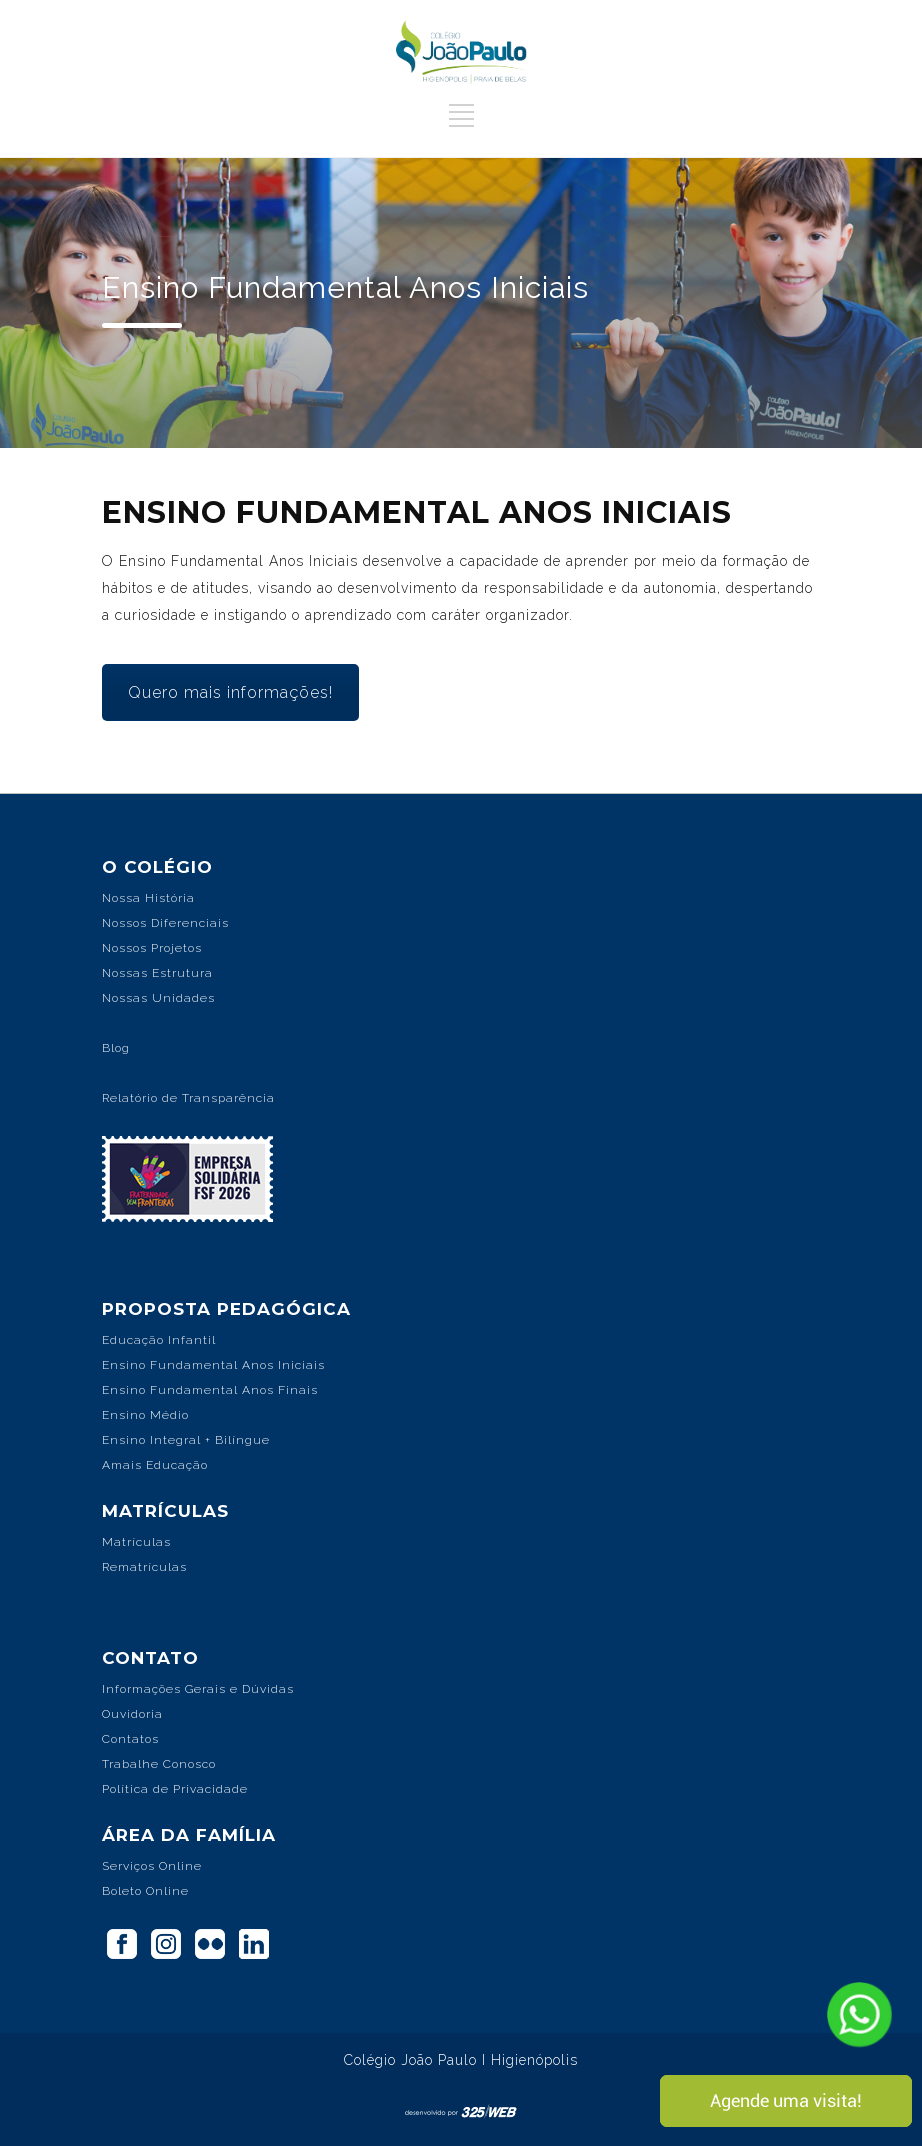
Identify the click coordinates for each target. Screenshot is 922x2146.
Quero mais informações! (230, 692)
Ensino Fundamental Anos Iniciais (213, 1365)
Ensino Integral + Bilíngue (186, 1440)
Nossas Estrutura (157, 973)
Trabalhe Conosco (159, 1764)
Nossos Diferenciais (165, 923)
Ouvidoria (132, 1714)
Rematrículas (144, 1567)
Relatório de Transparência (188, 1098)
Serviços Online (152, 1866)
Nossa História (148, 898)
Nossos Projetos (152, 948)
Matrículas (136, 1542)
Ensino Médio (145, 1415)
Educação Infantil (159, 1340)
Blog (116, 1048)
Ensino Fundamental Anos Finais (210, 1390)
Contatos (130, 1739)
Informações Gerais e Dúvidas (198, 1689)
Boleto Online (145, 1891)
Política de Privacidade (175, 1789)
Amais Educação (155, 1465)
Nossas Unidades (158, 998)
